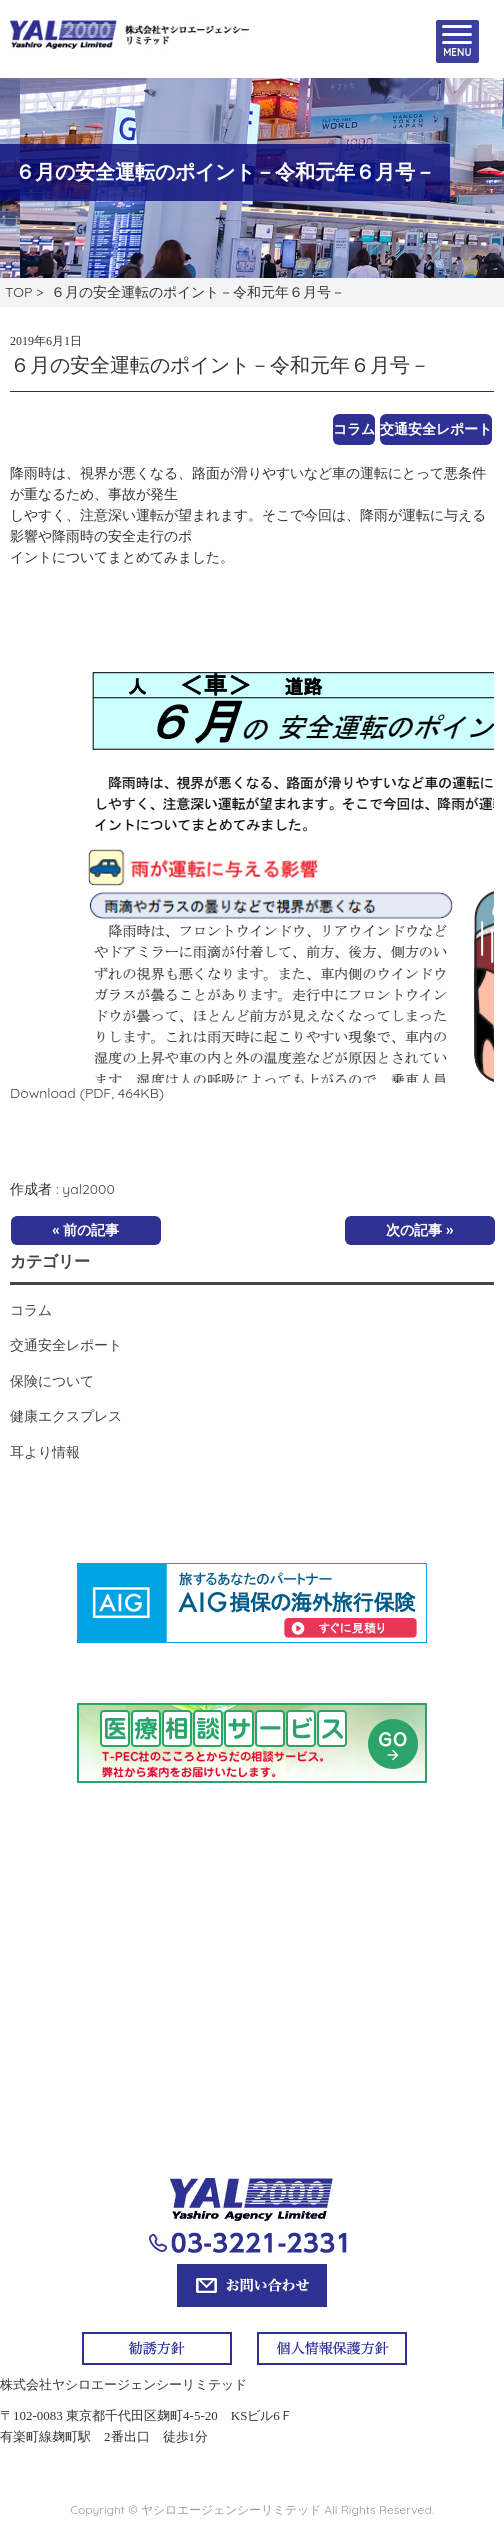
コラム (354, 429)
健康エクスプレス (66, 1416)
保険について (52, 1381)
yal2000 (88, 1189)
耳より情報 (45, 1452)
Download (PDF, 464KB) (87, 1093)
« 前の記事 (85, 1230)
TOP (18, 292)
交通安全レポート (436, 429)
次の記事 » (419, 1230)
